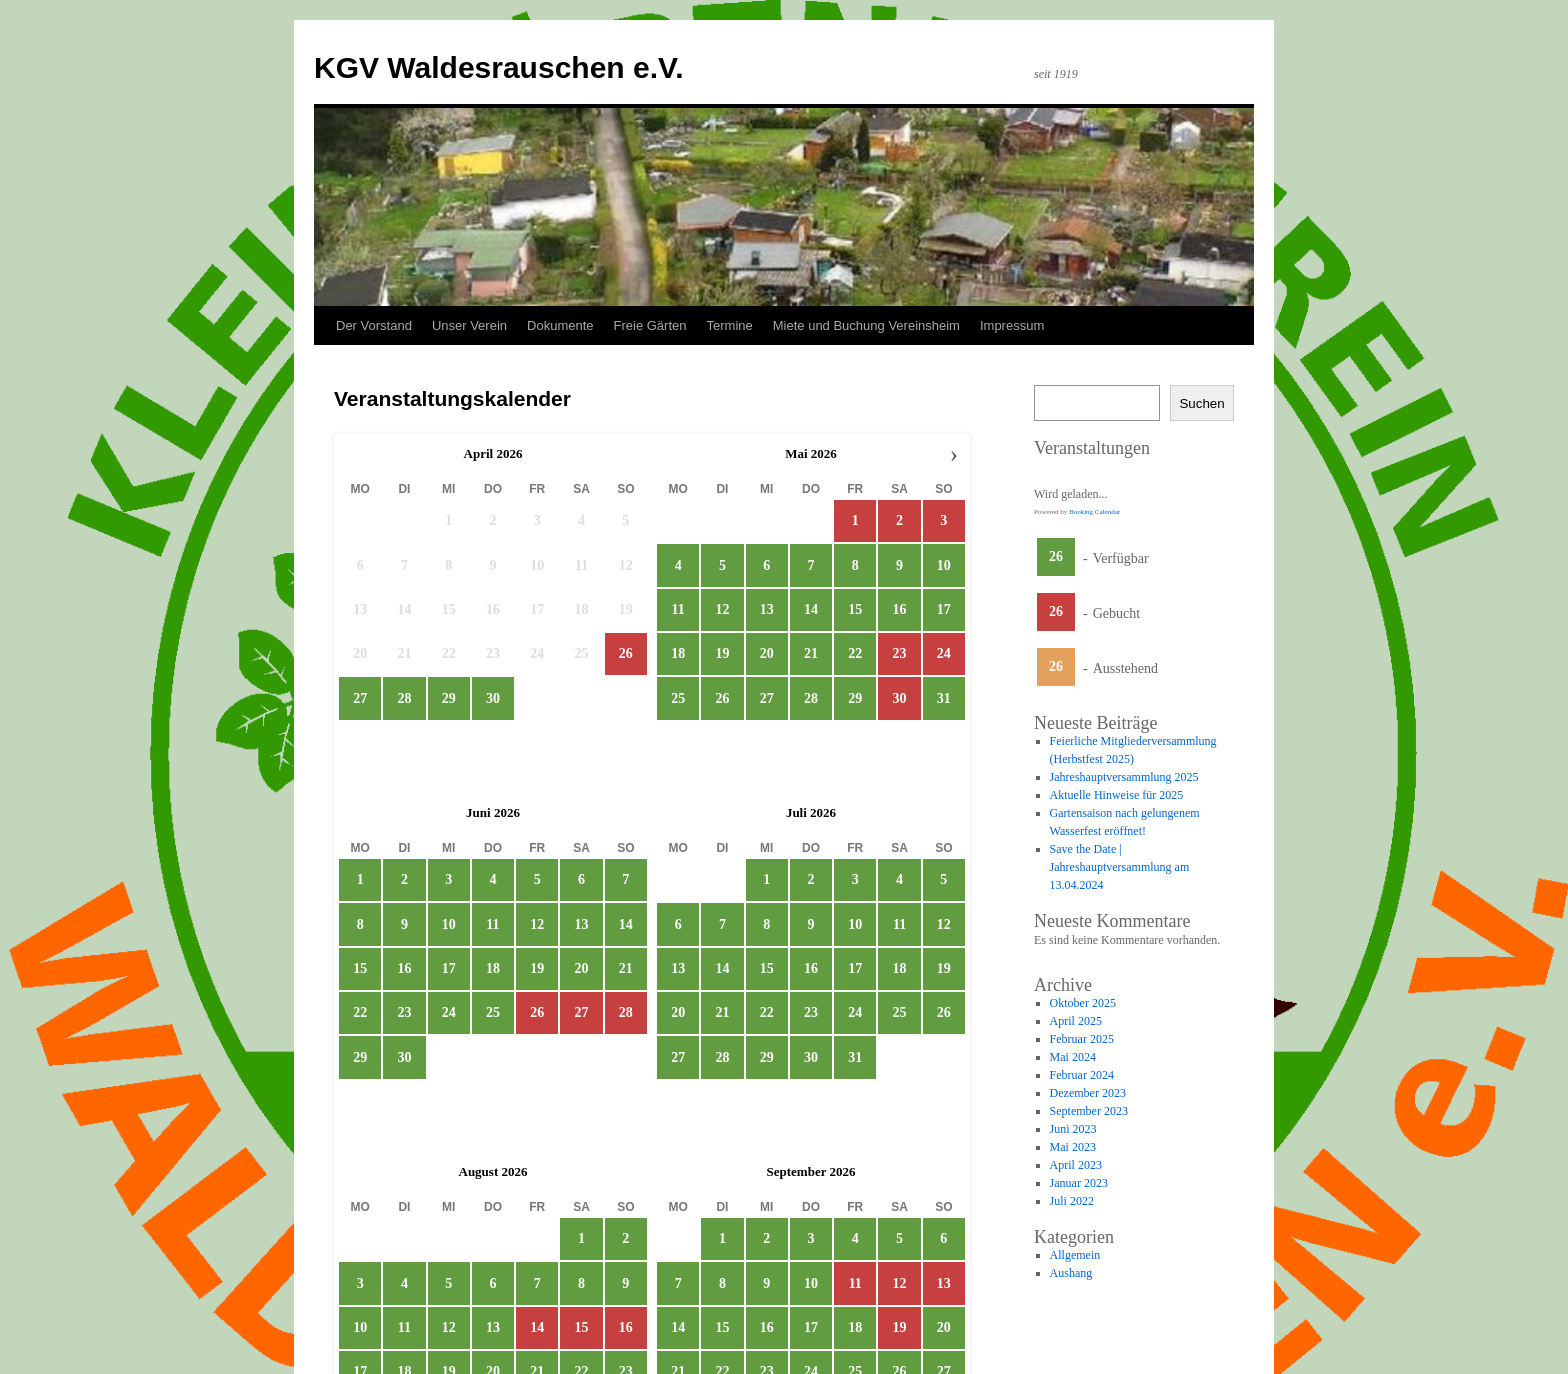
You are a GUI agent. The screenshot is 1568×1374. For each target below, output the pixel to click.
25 (678, 698)
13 (767, 609)
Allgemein (1075, 1255)
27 (360, 698)
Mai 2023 (1073, 1147)
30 (493, 698)
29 (449, 698)
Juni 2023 (1073, 1129)
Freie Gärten (650, 325)
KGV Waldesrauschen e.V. (499, 67)
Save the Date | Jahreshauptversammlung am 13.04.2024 (1120, 867)
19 (722, 654)
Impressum (1012, 325)
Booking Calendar (1094, 512)
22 (855, 654)
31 (944, 698)
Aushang (1071, 1273)
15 (855, 609)
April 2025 (1076, 1021)
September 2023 (1089, 1111)
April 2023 (1076, 1165)
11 (678, 609)
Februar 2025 (1082, 1039)
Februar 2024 (1082, 1075)
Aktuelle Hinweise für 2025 (1117, 795)
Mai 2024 (1073, 1057)
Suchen (1201, 403)
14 (811, 609)
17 (944, 609)
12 (722, 609)
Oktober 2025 (1083, 1003)
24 (449, 1012)
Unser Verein (469, 325)
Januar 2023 (1079, 1183)
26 (722, 698)
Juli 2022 (1072, 1201)
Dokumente (560, 325)
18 (678, 654)
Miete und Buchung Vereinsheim (866, 325)
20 (767, 654)
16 (900, 609)
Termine (730, 325)
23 (404, 1012)
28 (404, 698)
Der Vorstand (374, 325)
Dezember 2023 (1088, 1093)
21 (811, 654)
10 (944, 565)
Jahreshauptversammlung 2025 (1124, 777)
